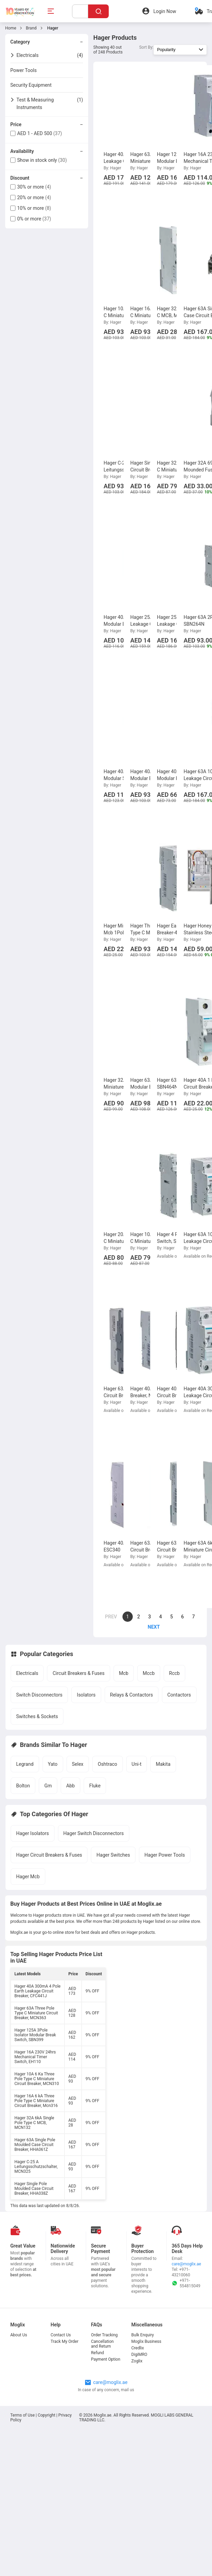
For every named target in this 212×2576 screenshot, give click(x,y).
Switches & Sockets (37, 1716)
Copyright (46, 2415)
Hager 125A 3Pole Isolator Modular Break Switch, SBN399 (35, 2035)
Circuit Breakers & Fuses (78, 1673)
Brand (31, 28)
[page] (150, 1627)
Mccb (149, 1673)
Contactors (179, 1695)
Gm (48, 1785)
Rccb (174, 1673)
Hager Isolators (32, 1833)
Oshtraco (107, 1764)
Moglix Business (146, 2341)
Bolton (23, 1785)
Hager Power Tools (164, 1855)
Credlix (137, 2348)
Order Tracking (104, 2335)
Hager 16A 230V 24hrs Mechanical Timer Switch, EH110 (35, 2057)
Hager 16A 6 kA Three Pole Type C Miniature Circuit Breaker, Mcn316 (36, 2101)
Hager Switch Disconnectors (93, 1833)
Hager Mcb (28, 1876)
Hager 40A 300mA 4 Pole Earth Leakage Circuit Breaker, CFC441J (37, 1991)
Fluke (95, 1785)
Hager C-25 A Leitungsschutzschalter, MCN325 (36, 2166)
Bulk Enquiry (142, 2335)
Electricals (27, 1673)
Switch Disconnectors (39, 1695)
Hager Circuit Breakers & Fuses (49, 1855)
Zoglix (136, 2361)
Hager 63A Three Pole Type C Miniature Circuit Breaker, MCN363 (36, 2013)
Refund (97, 2352)
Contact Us (61, 2335)
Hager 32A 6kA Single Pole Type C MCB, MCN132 (34, 2123)
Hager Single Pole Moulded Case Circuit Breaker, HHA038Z (34, 2188)
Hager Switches (113, 1855)
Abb (70, 1785)
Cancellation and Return (102, 2344)
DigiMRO (139, 2354)
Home (10, 28)
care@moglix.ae (186, 2264)
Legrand (25, 1764)
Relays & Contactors (131, 1695)
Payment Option (105, 2359)
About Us (18, 2335)
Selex (78, 1764)
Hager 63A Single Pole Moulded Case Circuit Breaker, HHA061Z (34, 2144)
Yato (53, 1764)
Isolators (86, 1695)
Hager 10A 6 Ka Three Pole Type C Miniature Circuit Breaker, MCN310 (36, 2079)
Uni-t (137, 1764)
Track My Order (65, 2341)
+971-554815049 (186, 2283)
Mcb (123, 1673)
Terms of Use (23, 2415)
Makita (163, 1764)
